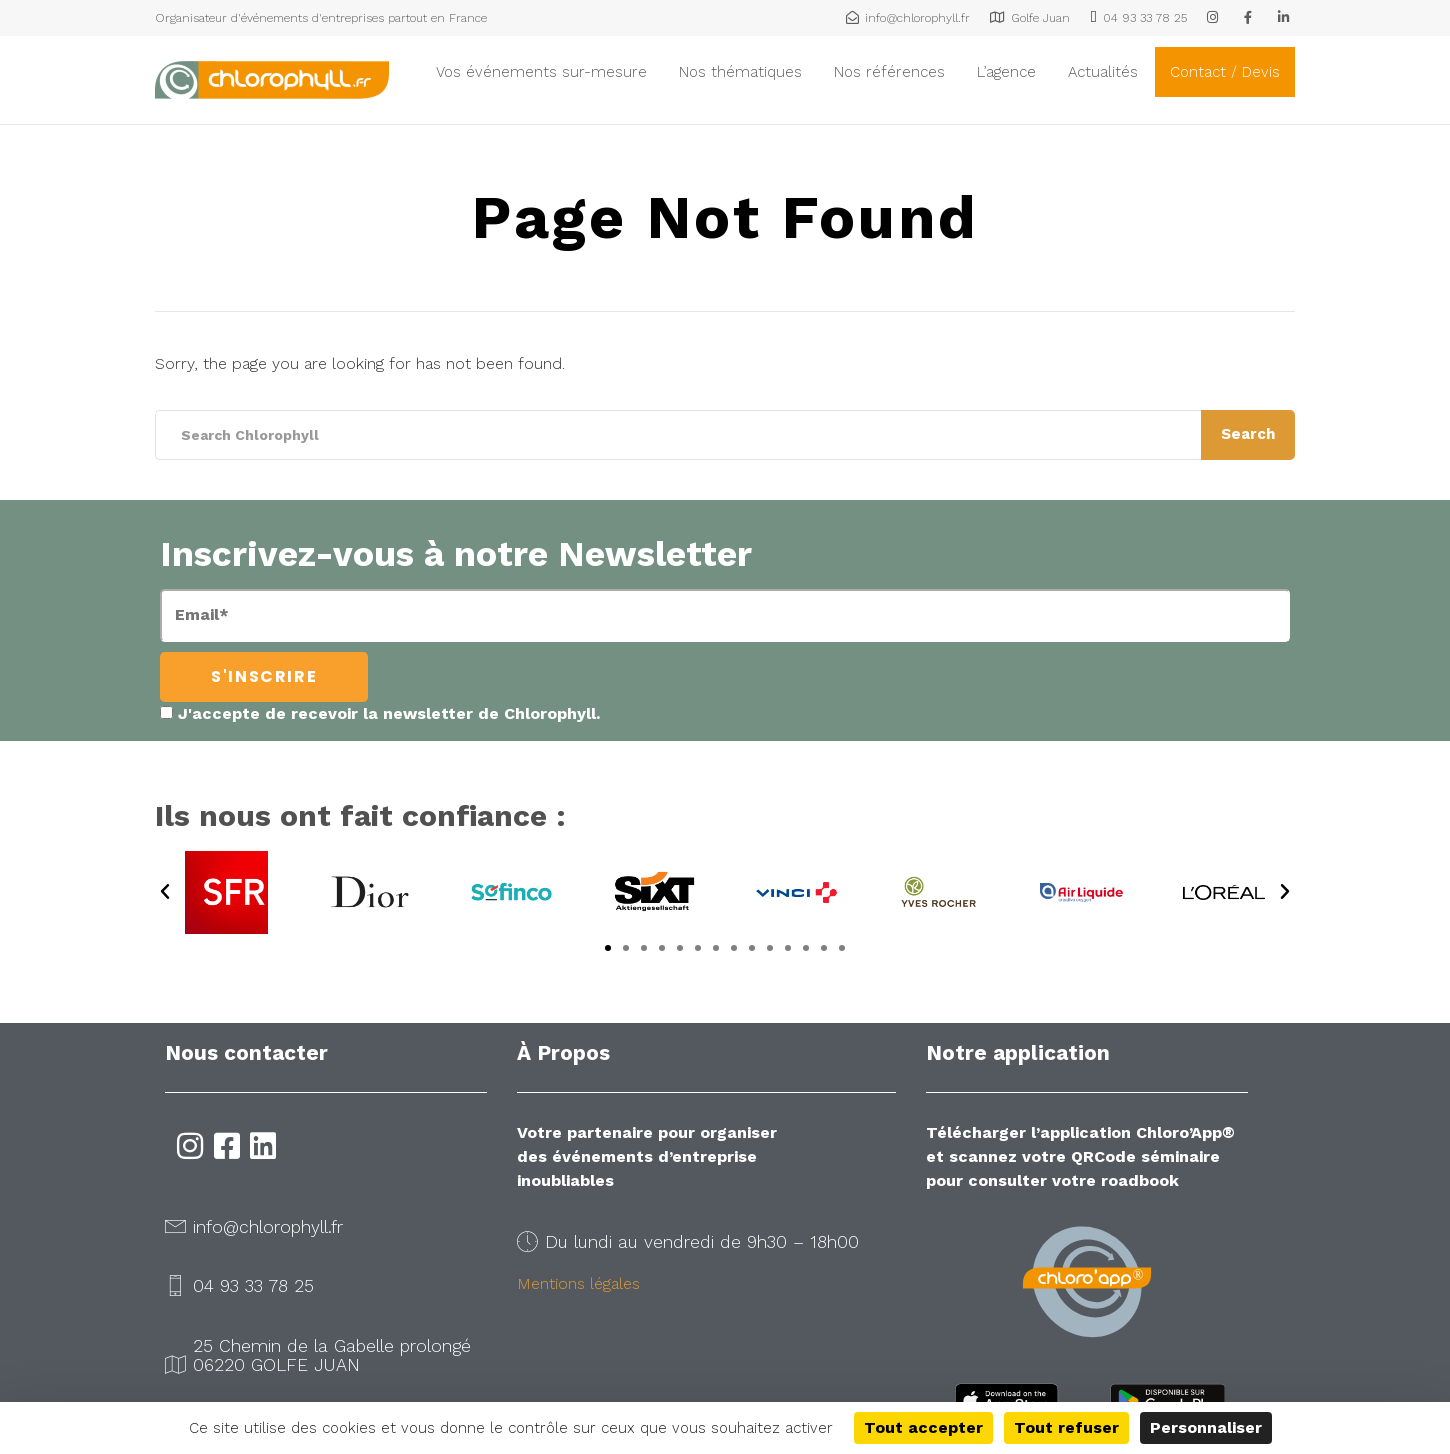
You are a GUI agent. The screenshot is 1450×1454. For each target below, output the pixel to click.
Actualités (1103, 72)
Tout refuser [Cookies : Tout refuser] (1066, 1427)
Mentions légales (578, 1283)
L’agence (1006, 72)
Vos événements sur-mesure (541, 72)
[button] (165, 892)
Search (1248, 434)
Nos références (889, 72)
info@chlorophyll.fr (268, 1227)
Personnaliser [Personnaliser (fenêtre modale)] (1206, 1427)
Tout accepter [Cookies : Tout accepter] (923, 1427)
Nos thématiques (740, 72)
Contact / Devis (1225, 72)
